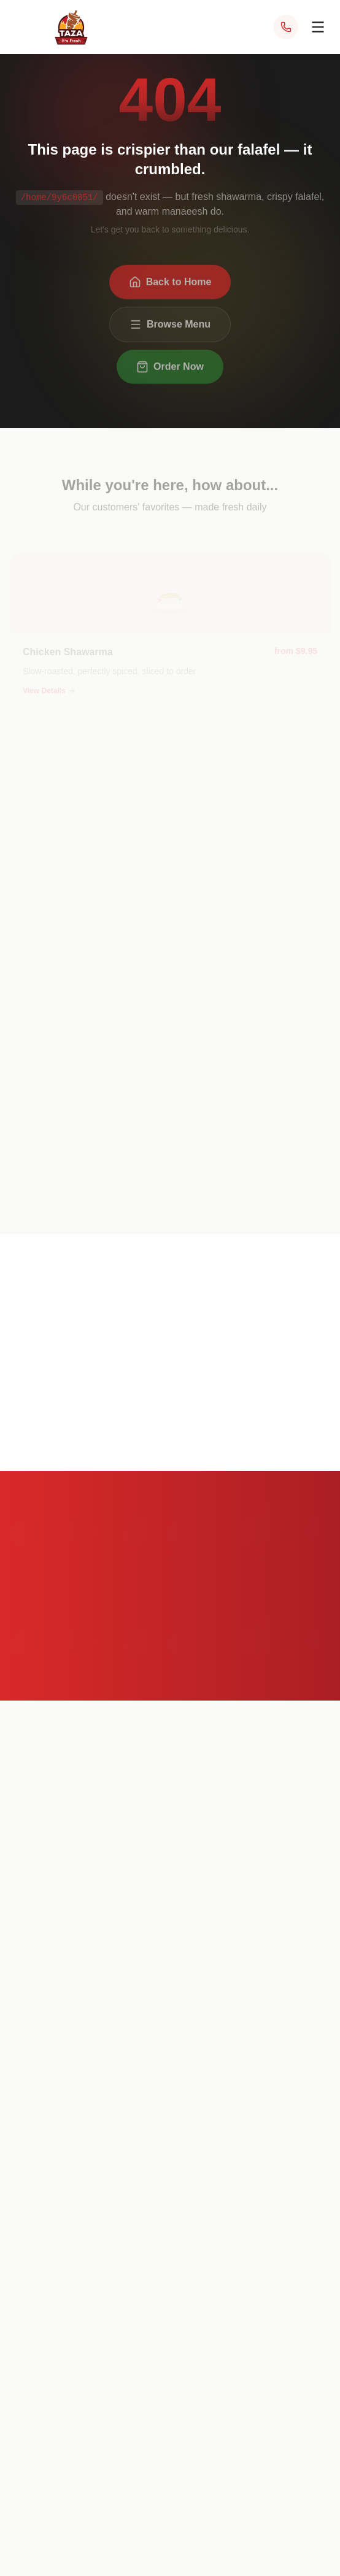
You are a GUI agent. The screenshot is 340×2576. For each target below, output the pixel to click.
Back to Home (170, 285)
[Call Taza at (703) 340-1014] (286, 27)
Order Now (170, 370)
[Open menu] (318, 27)
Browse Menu (170, 327)
